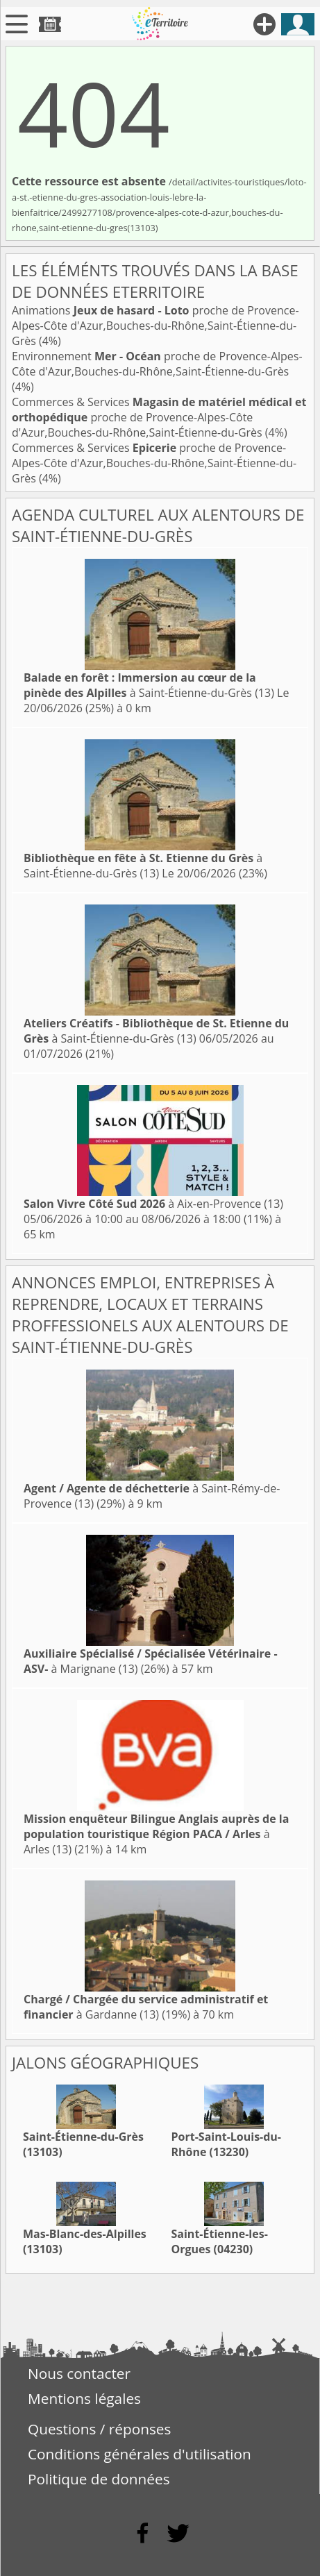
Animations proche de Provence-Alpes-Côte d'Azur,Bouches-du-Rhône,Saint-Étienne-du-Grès (155, 325)
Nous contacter (79, 2373)
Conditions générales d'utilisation (139, 2454)
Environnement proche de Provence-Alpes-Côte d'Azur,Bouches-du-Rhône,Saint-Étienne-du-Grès (157, 363)
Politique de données (99, 2479)
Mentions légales (84, 2398)
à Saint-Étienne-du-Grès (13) (149, 685)
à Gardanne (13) (146, 2007)
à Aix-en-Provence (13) (153, 1203)
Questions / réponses (99, 2429)
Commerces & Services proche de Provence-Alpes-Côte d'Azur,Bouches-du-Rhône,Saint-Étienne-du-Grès (159, 417)
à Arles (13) (156, 1834)
